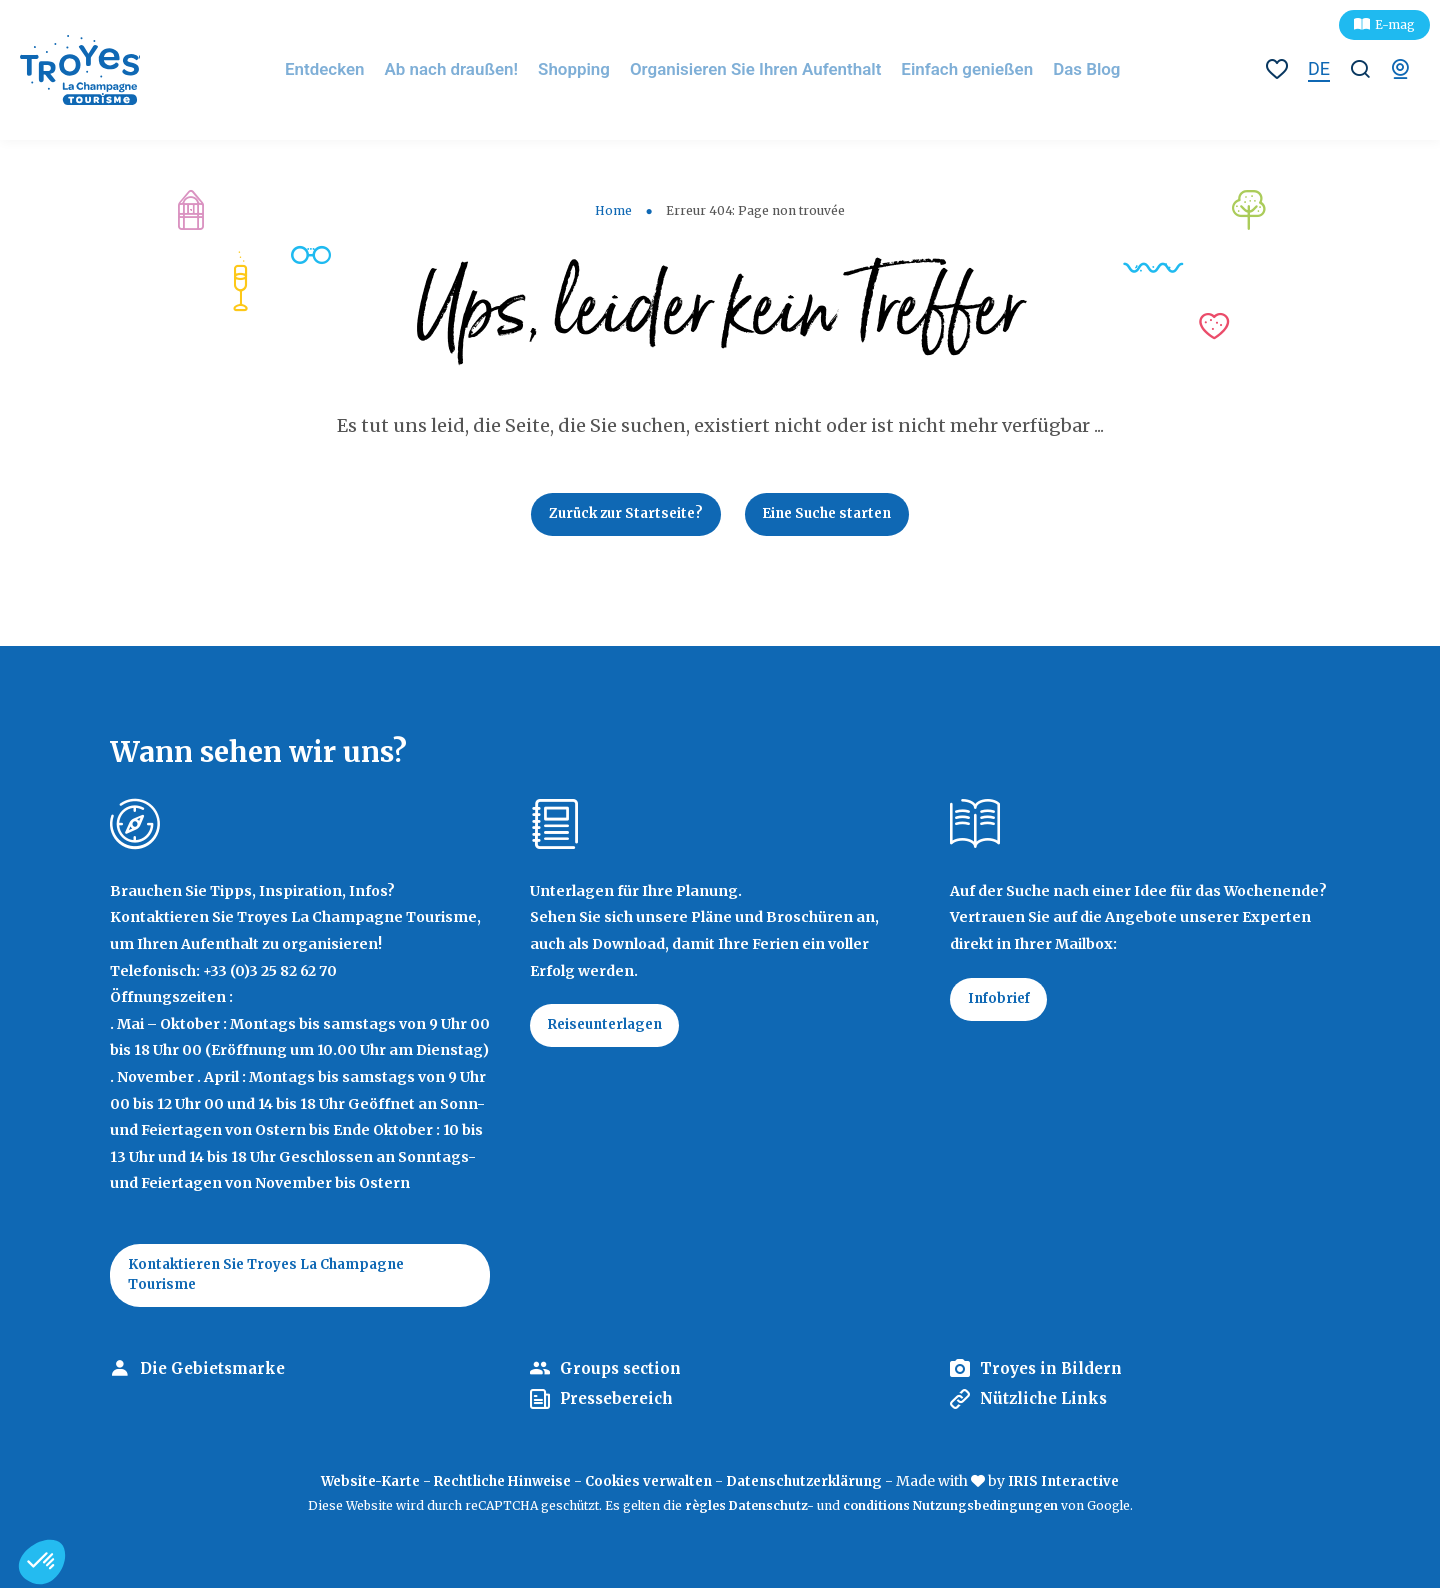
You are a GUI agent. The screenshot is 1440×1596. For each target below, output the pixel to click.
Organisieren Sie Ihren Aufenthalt (768, 69)
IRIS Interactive (1081, 1489)
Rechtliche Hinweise (494, 1489)
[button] (42, 1562)
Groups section (623, 1377)
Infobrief (1003, 1004)
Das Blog (1085, 69)
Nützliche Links (1048, 1407)
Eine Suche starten (833, 516)
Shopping (595, 69)
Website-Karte (354, 1489)
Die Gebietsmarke (217, 1377)
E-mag (1395, 24)
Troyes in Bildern (1055, 1377)
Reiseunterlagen (611, 1031)
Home (613, 210)
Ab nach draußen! (477, 69)
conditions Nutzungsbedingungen (950, 1513)
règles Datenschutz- (751, 1513)
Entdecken (356, 69)
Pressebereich (621, 1407)
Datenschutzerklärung (814, 1489)
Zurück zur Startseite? (620, 516)
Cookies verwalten (649, 1489)
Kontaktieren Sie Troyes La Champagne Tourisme (276, 1281)
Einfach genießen (970, 69)
